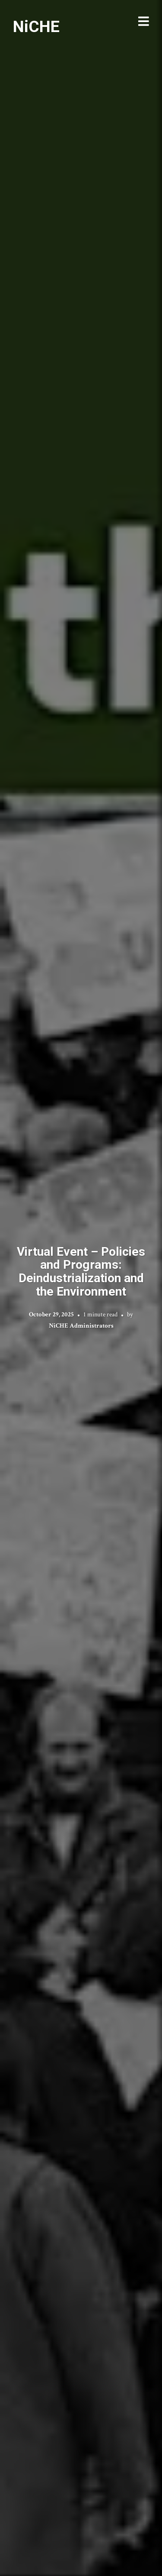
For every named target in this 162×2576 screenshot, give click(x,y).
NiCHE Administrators (81, 1326)
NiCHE (36, 26)
